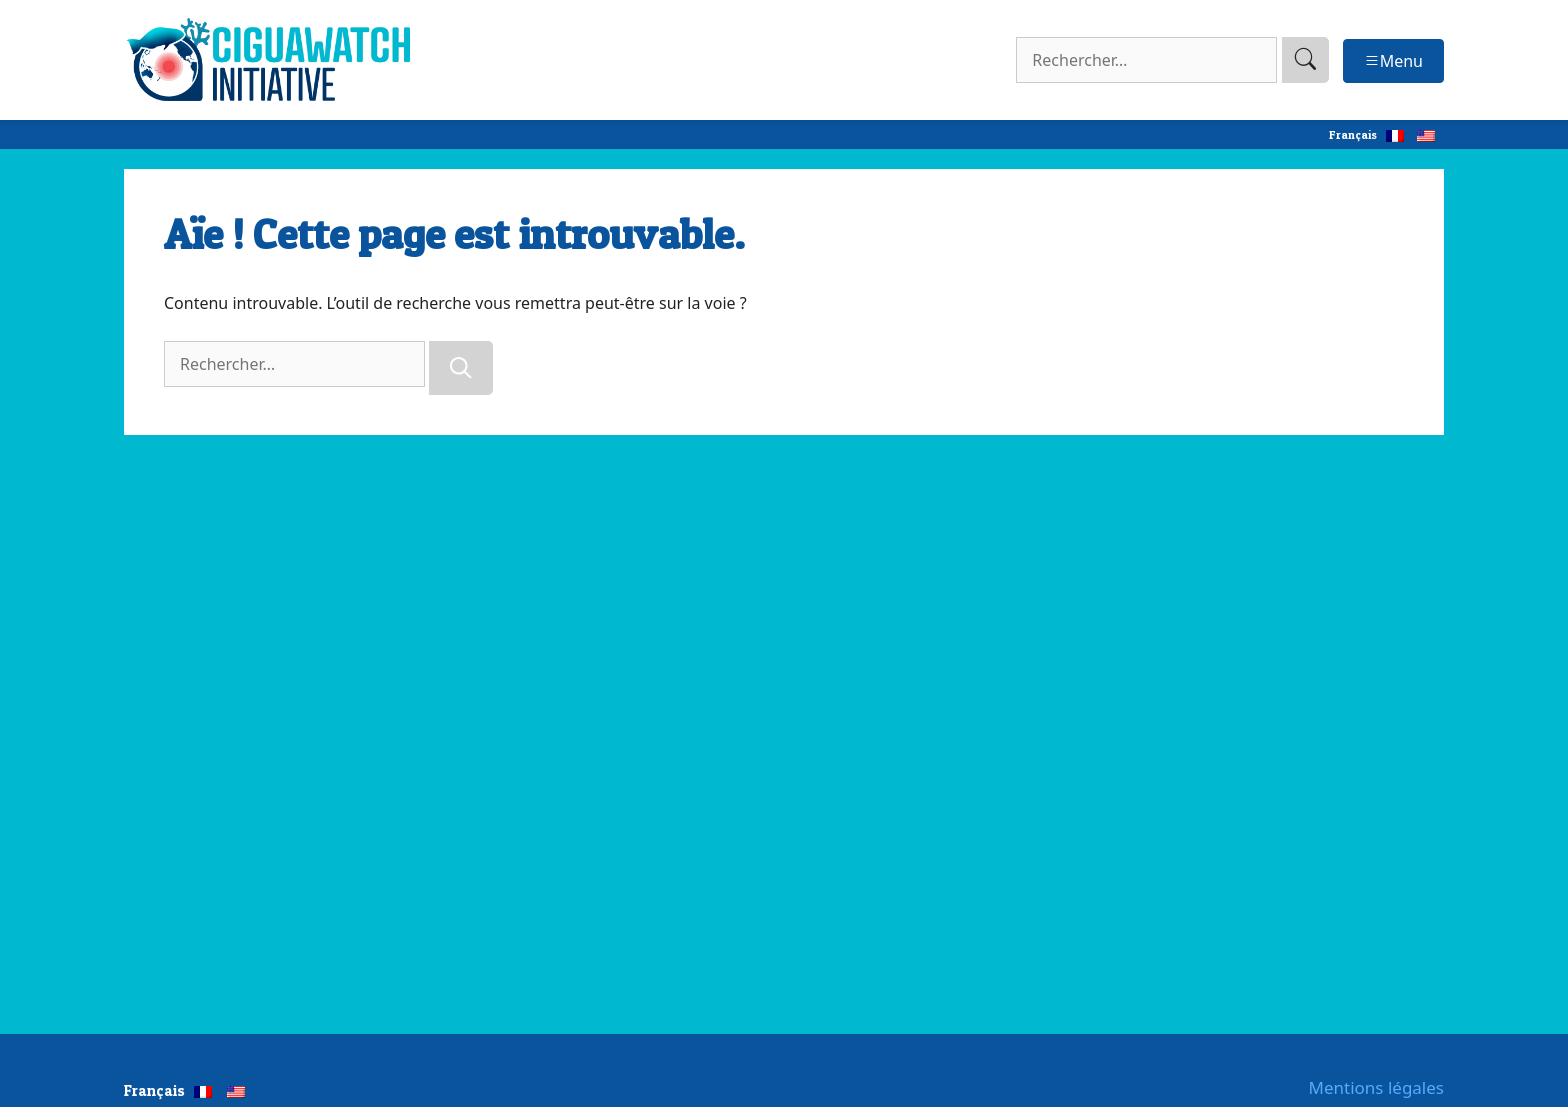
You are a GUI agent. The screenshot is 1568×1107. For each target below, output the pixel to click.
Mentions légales (1376, 1087)
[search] (1305, 60)
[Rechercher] (461, 368)
